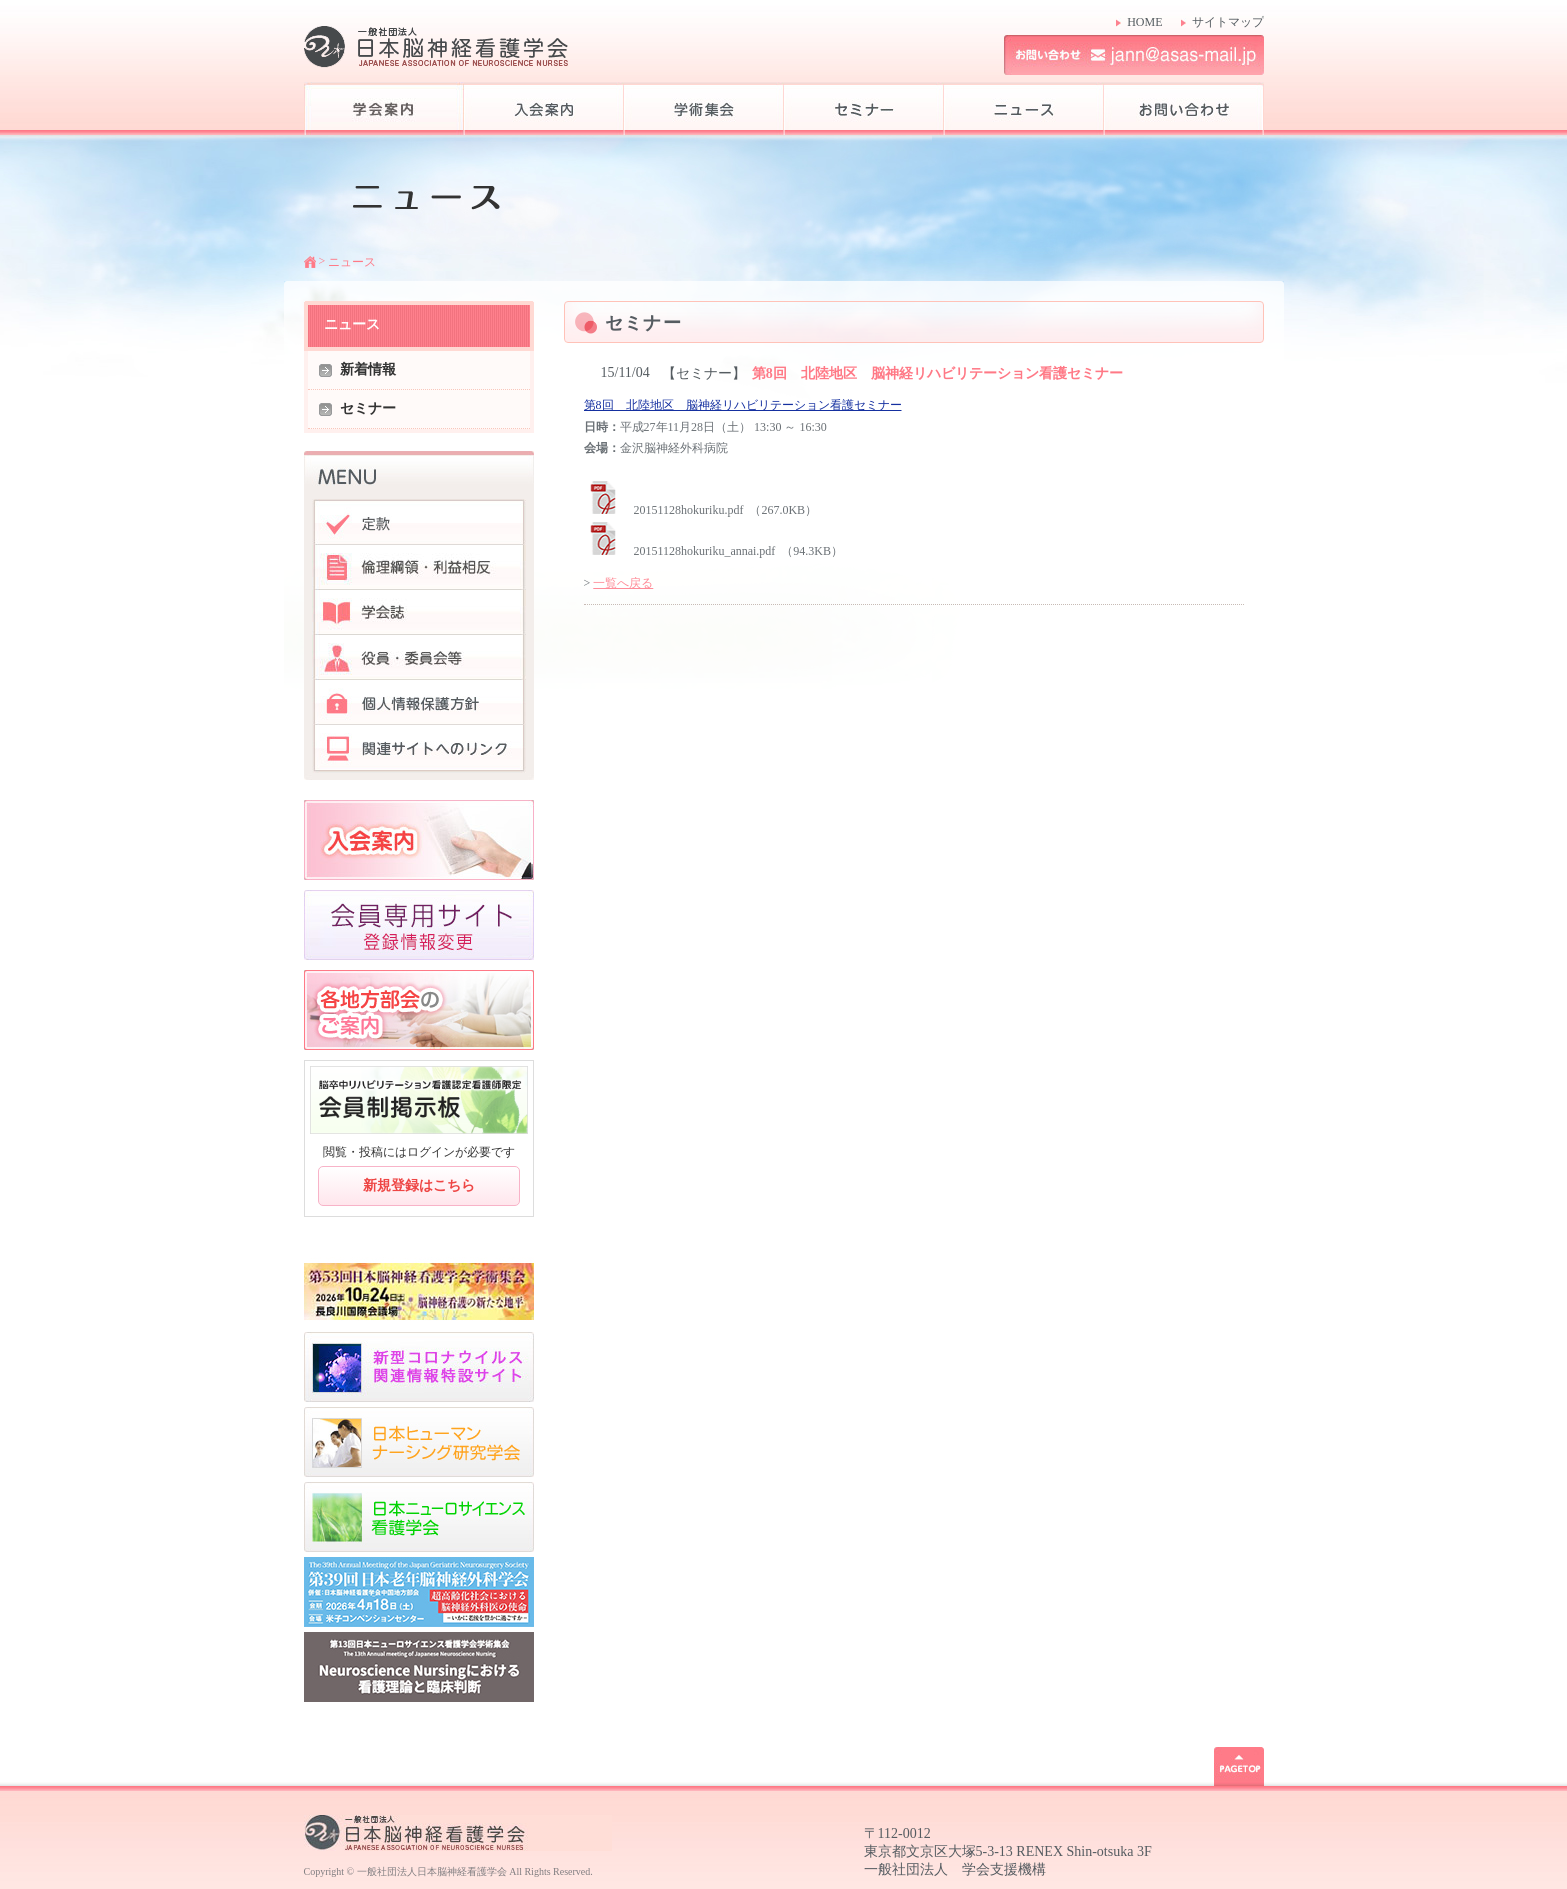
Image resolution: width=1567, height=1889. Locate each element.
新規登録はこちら (419, 1185)
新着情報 (368, 369)
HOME (1144, 22)
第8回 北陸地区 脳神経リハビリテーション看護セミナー (743, 405)
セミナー (368, 408)
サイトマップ (1228, 22)
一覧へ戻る (623, 583)
